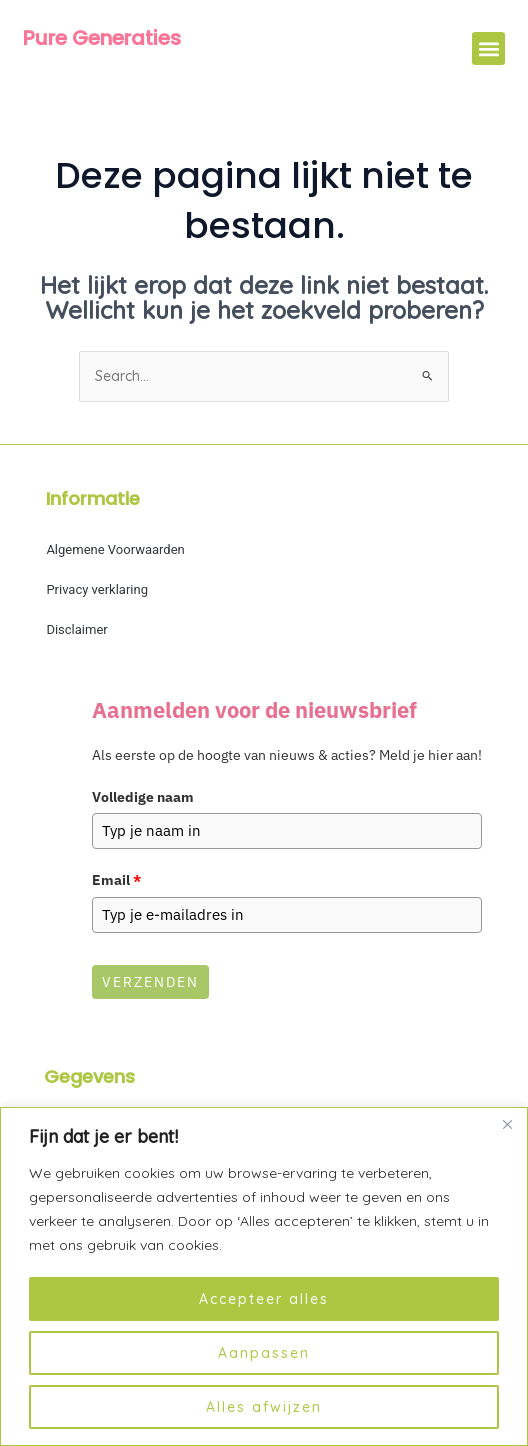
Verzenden (150, 979)
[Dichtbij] (507, 1124)
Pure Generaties (102, 38)
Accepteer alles (264, 1299)
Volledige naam (143, 797)
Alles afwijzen (264, 1407)
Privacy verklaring (97, 589)
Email (116, 879)
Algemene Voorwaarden (115, 549)
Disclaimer (76, 629)
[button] (488, 48)
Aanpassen (264, 1353)
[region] (264, 1276)
